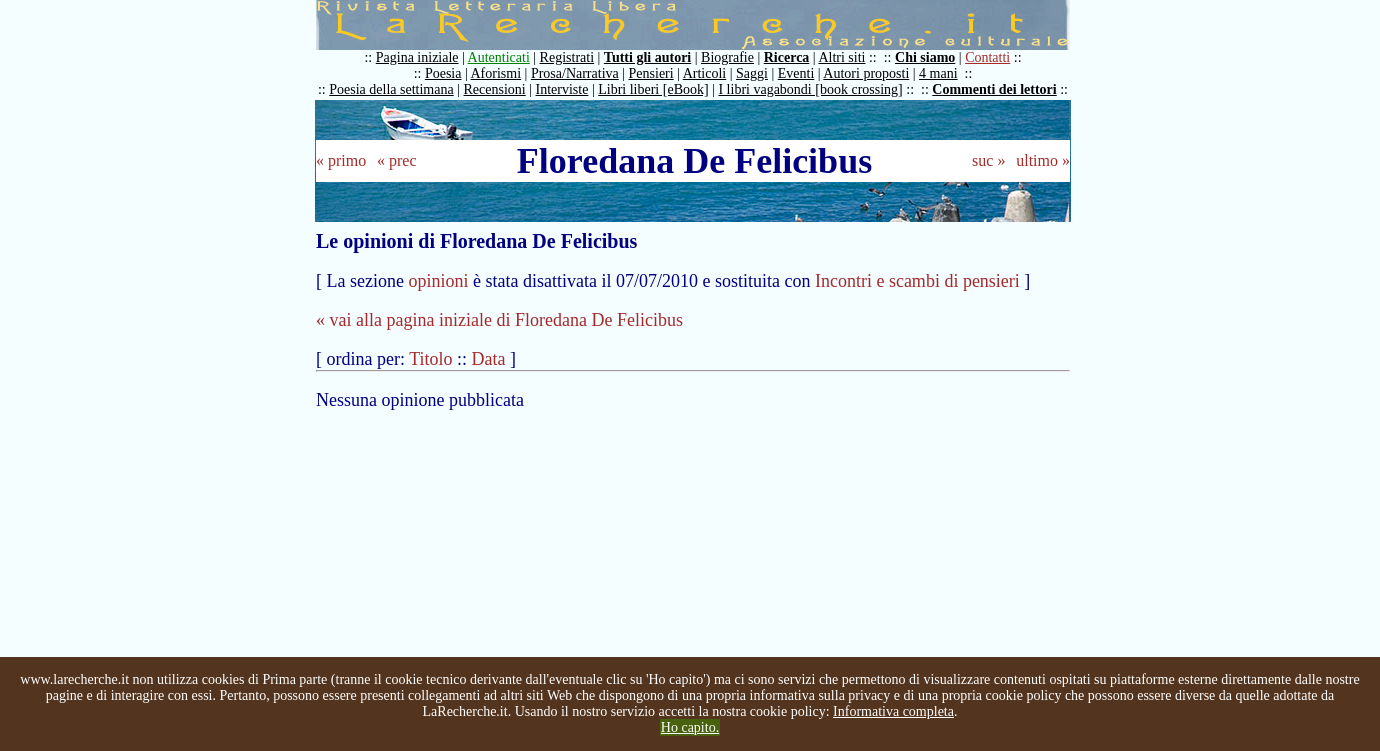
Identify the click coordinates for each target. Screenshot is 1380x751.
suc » (988, 160)
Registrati (567, 57)
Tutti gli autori (647, 57)
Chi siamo (925, 57)
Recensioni (495, 89)
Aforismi (496, 73)
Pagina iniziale (417, 57)
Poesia (443, 73)
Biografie (727, 57)
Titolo (430, 359)
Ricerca (787, 57)
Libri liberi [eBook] (653, 89)
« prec (397, 160)
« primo (341, 160)
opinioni (438, 281)
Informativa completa (893, 711)
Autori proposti (866, 73)
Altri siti (841, 57)
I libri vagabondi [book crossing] (810, 89)
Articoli (705, 73)
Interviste (562, 89)
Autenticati (499, 57)
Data (489, 359)
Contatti (987, 57)
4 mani (938, 73)
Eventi (796, 73)
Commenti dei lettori (994, 89)
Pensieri (651, 73)
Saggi (752, 73)
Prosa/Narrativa (575, 73)
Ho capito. (690, 727)
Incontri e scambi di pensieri (917, 281)
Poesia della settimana (391, 89)
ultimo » (1043, 160)
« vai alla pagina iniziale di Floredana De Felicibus (499, 320)
